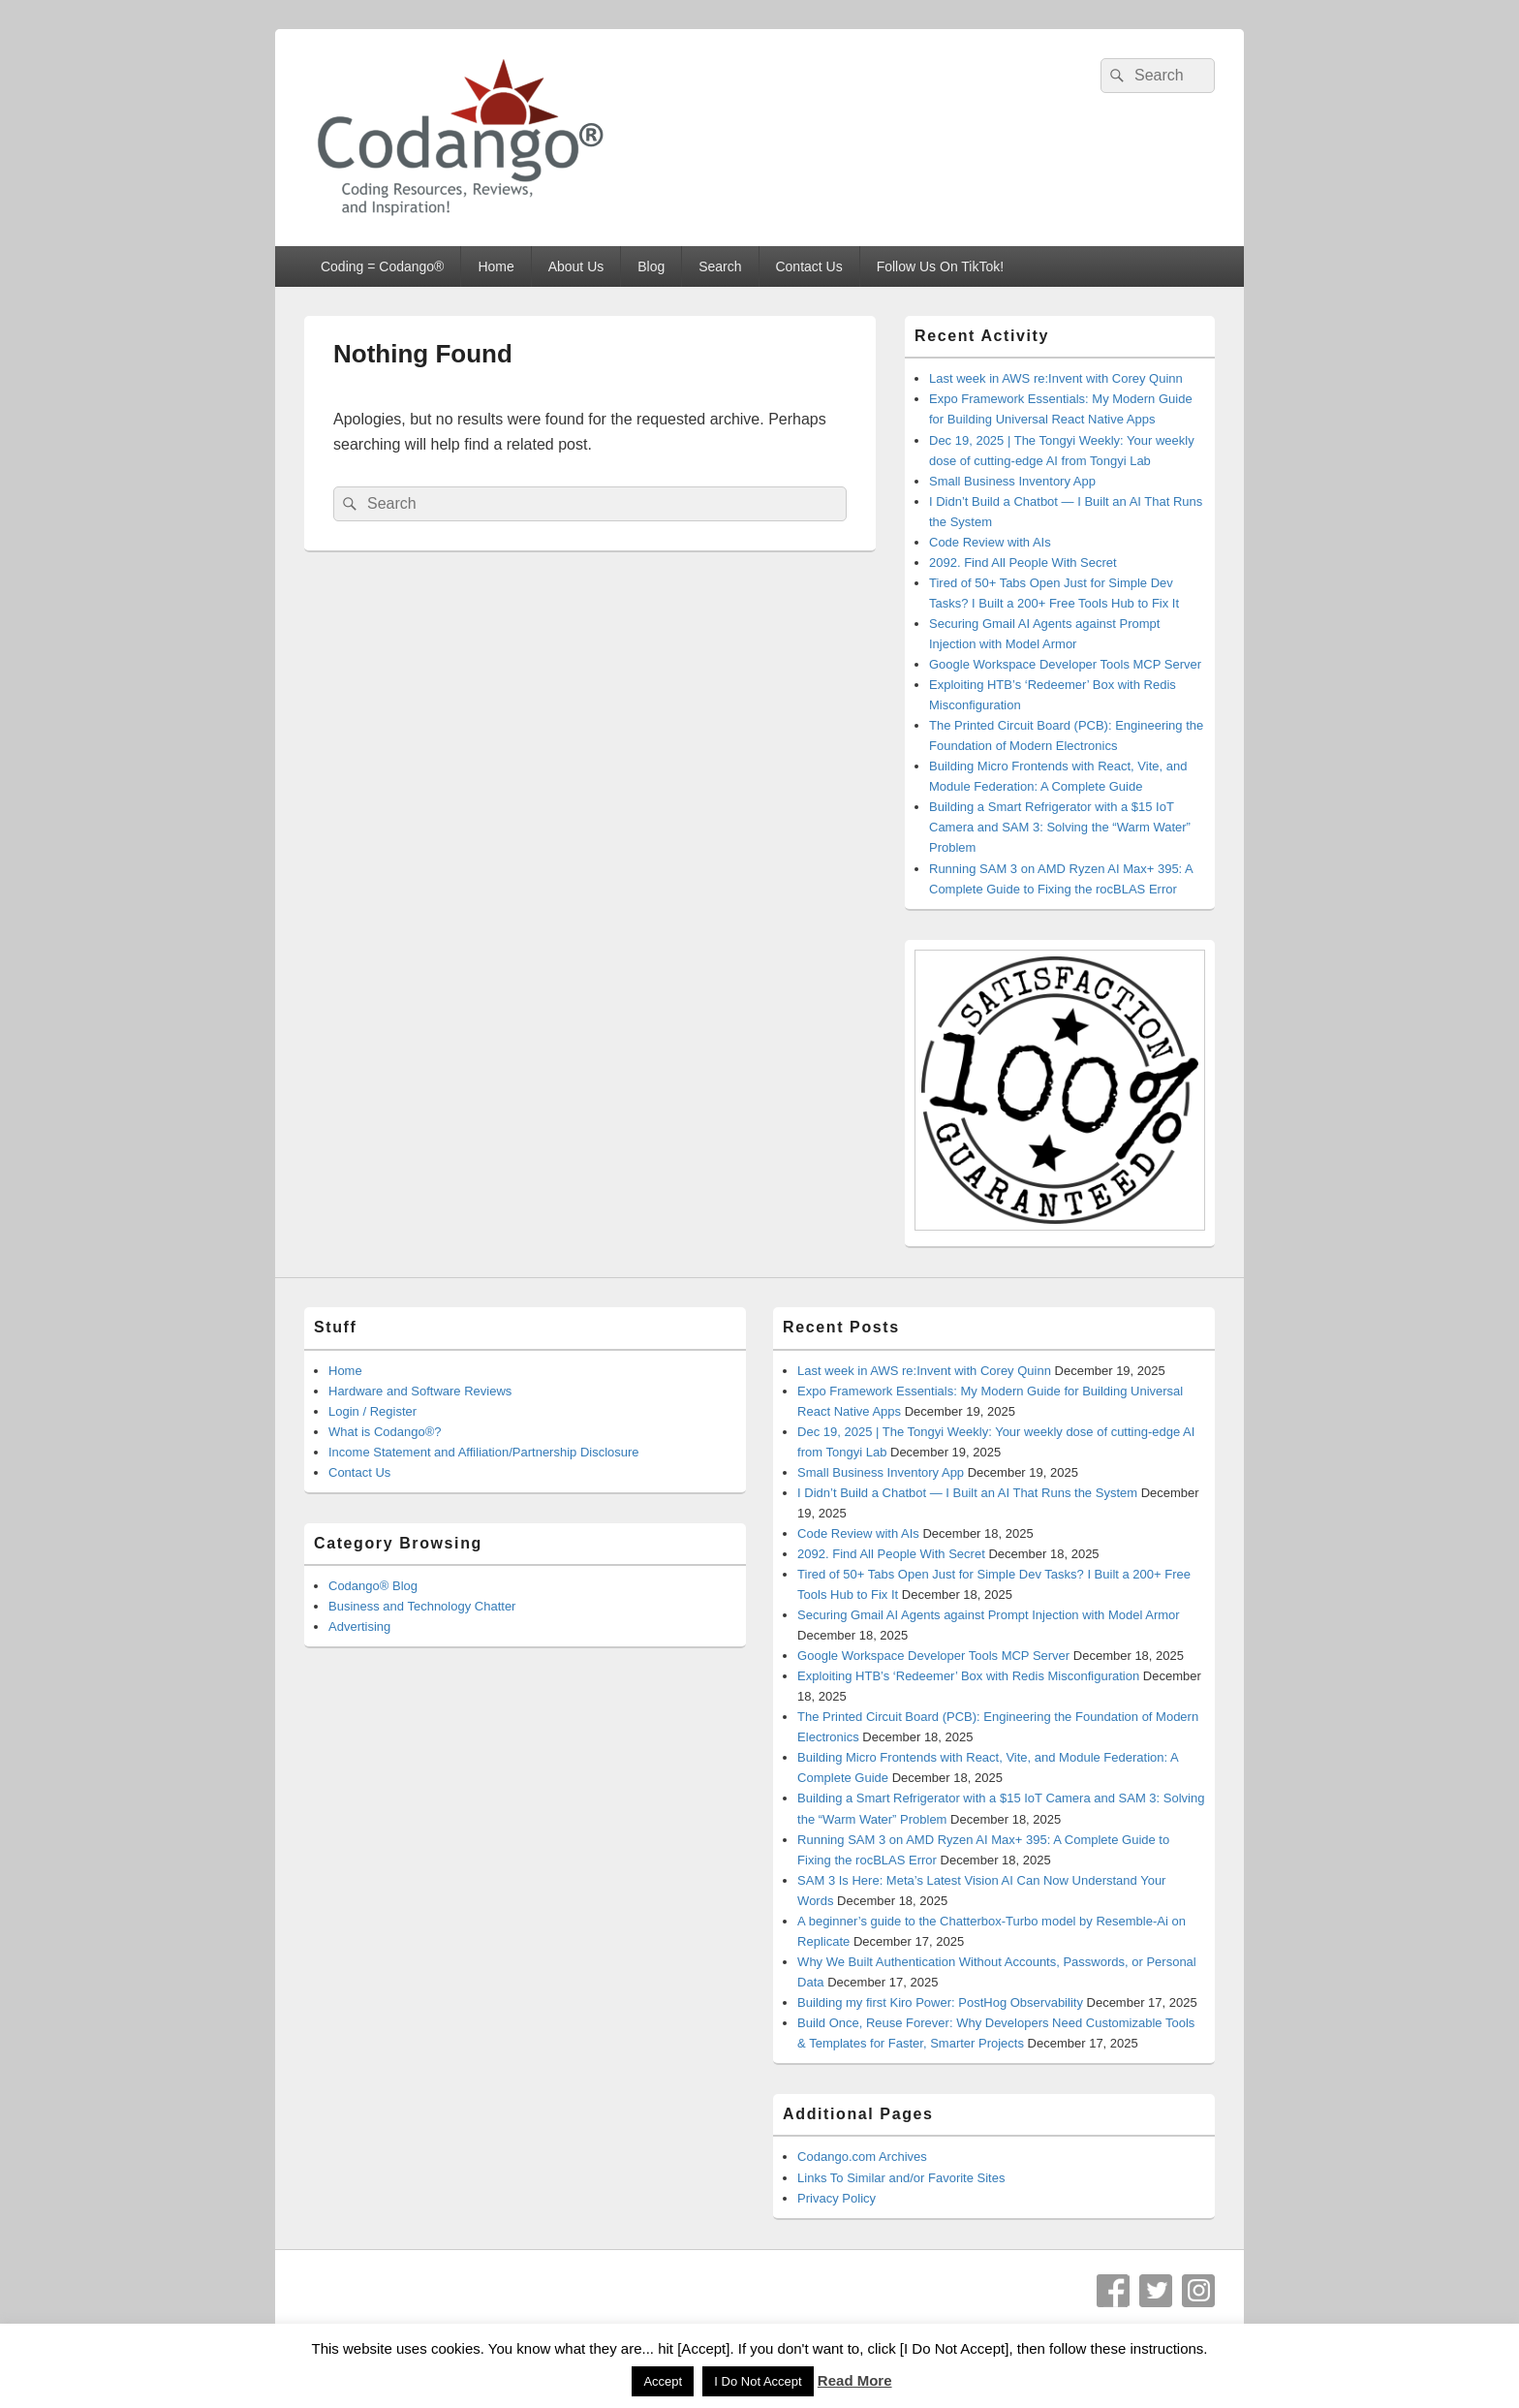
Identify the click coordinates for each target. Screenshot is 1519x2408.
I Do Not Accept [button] (757, 2381)
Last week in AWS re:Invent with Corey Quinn (1056, 378)
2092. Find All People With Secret (1023, 562)
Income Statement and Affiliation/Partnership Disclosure (483, 1452)
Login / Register (372, 1411)
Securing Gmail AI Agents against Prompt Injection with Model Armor (988, 1615)
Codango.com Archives (862, 2156)
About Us (576, 266)
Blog (651, 266)
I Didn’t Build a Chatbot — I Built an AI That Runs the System (967, 1492)
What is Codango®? (385, 1431)
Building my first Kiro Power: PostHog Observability (940, 2002)
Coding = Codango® (382, 266)
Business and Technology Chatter (421, 1606)
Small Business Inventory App (1012, 481)
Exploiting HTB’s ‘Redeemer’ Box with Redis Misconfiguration (968, 1676)
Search (719, 266)
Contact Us (808, 266)
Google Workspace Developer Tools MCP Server (1065, 664)
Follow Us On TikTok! (940, 266)
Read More (855, 2380)
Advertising (359, 1626)
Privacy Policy (836, 2198)
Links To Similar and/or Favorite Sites (901, 2178)
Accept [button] (662, 2381)
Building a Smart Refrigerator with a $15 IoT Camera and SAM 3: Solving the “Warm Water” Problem (1060, 827)
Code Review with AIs (990, 542)
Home (495, 266)
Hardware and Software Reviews (420, 1391)
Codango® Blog (373, 1586)
